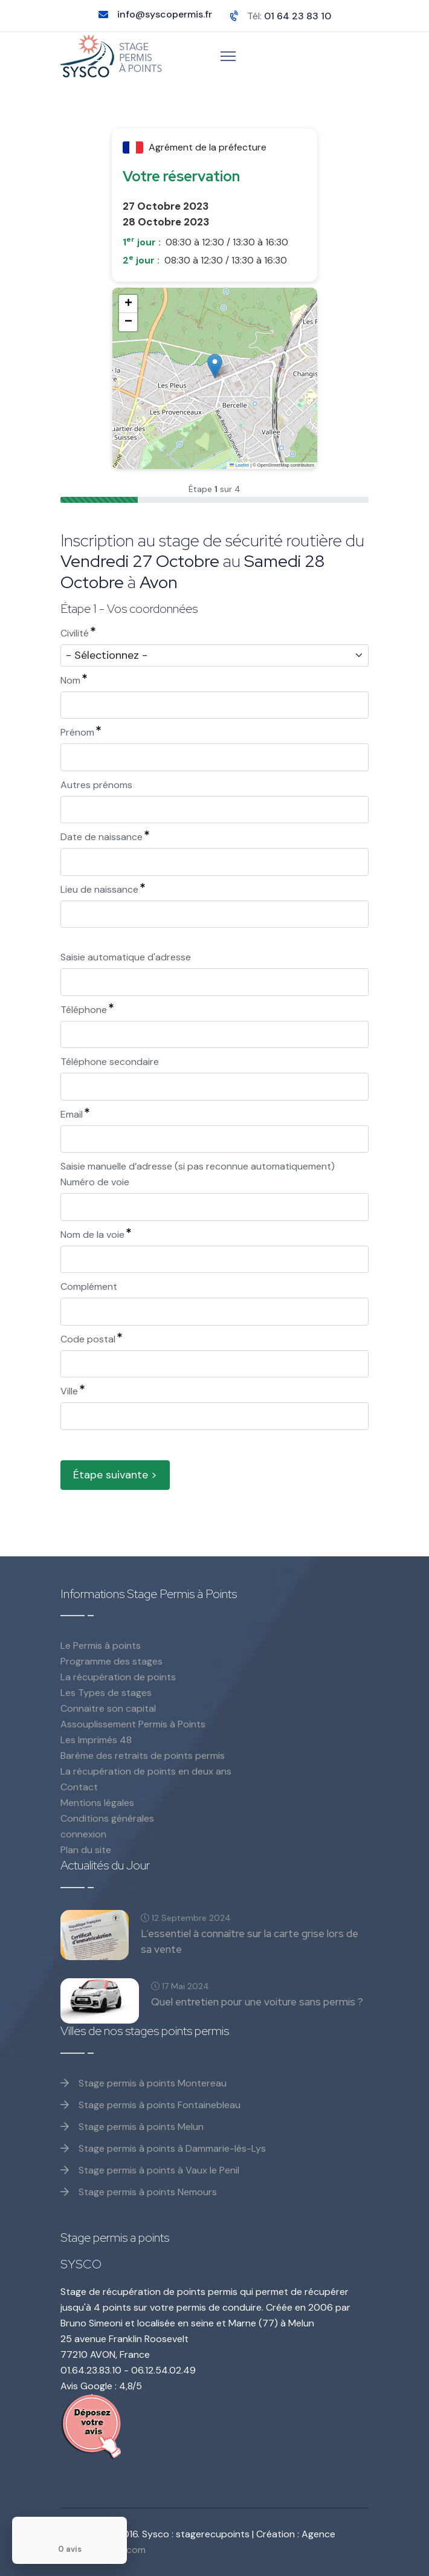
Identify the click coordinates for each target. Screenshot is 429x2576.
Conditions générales (107, 1818)
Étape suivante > (115, 1475)
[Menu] (228, 56)
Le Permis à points (100, 1645)
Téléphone (87, 1009)
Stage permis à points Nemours (138, 2192)
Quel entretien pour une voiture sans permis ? (257, 2001)
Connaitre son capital (108, 1708)
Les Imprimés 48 (96, 1739)
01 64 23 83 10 (297, 16)
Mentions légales (97, 1802)
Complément (88, 1286)
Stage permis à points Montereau (143, 2083)
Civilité (77, 633)
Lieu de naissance (102, 889)
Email (74, 1114)
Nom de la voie (95, 1234)
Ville (72, 1391)
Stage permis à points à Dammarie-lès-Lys (163, 2148)
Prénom (80, 732)
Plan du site (85, 1849)
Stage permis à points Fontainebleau (150, 2105)
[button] (214, 366)
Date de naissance (104, 836)
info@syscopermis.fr (164, 14)
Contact (79, 1787)
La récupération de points (118, 1677)
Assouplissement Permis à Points (132, 1724)
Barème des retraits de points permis (142, 1755)
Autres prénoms (96, 784)
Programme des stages (111, 1661)
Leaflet (239, 465)
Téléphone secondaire (109, 1061)
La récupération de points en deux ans (145, 1771)
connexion (83, 1834)
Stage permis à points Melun (132, 2126)
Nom (73, 680)
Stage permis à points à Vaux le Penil (149, 2170)
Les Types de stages (106, 1692)
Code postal (91, 1339)
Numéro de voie (94, 1182)
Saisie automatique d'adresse (125, 957)
